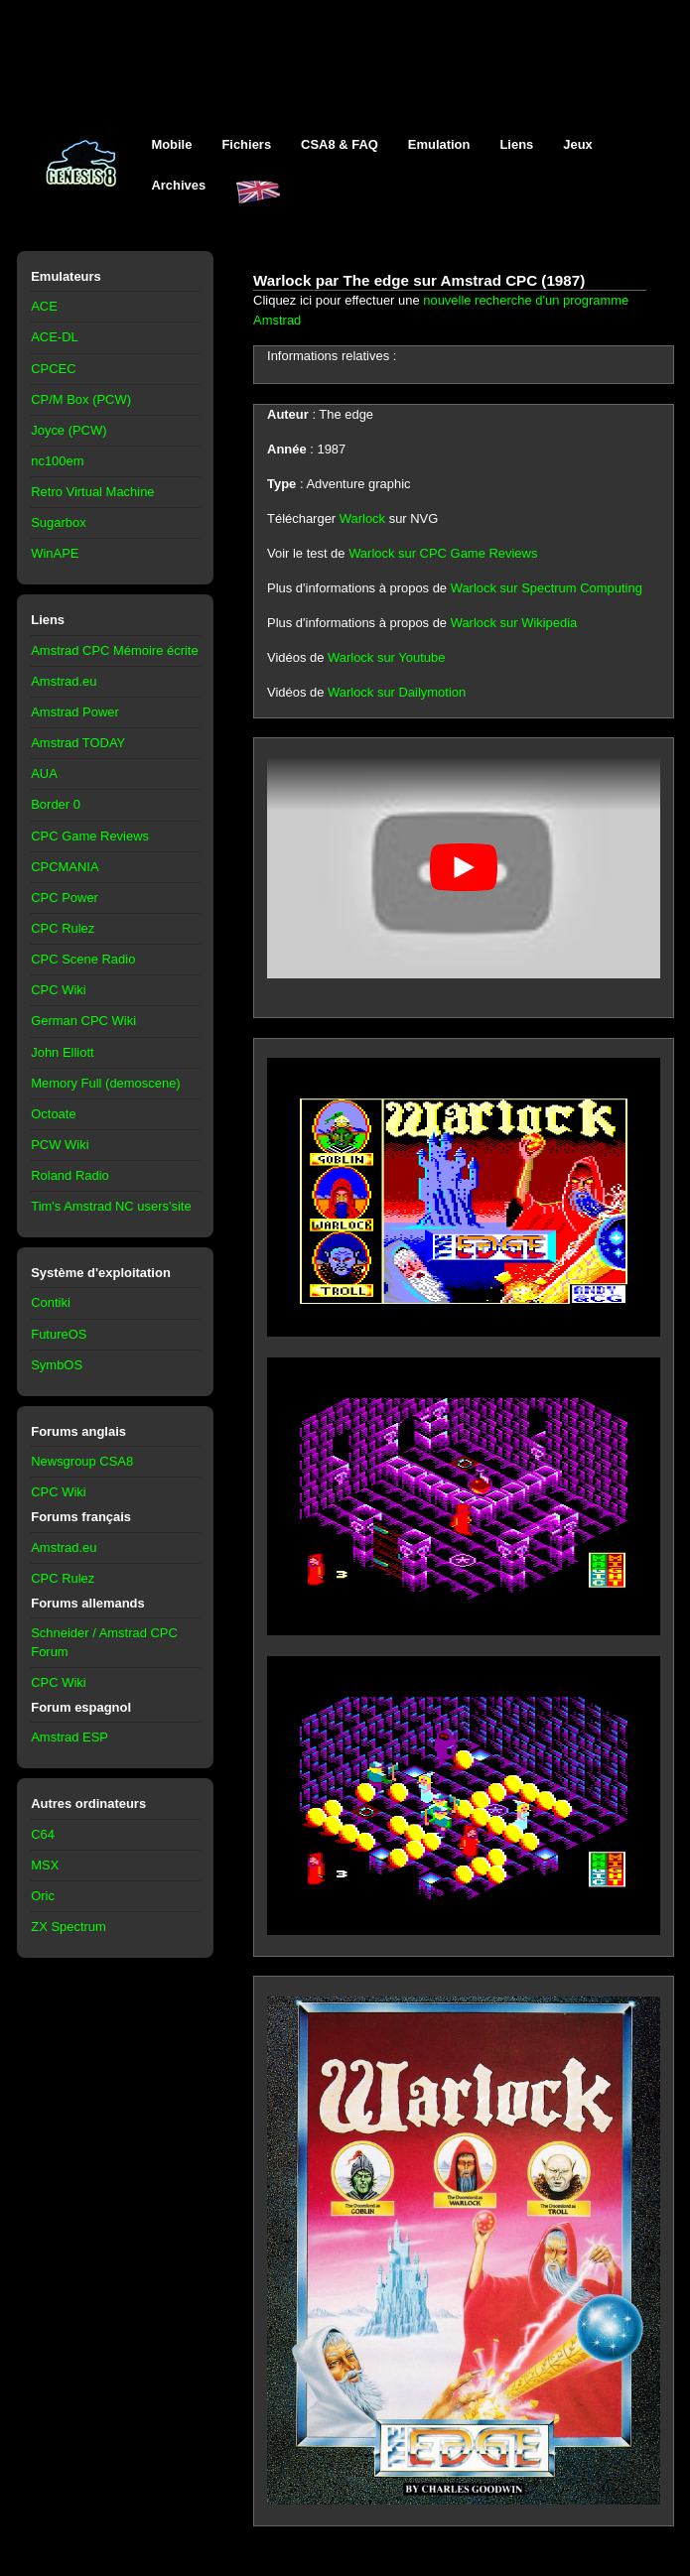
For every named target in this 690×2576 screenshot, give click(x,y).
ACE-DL (54, 336)
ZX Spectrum (68, 1926)
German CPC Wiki (83, 1020)
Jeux (578, 144)
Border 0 (55, 804)
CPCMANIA (64, 866)
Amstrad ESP (69, 1737)
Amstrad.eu (63, 681)
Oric (43, 1895)
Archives (178, 185)
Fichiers (246, 144)
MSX (45, 1865)
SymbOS (56, 1364)
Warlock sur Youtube (386, 657)
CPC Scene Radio (83, 959)
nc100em (57, 460)
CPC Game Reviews (90, 836)
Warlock (362, 518)
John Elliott (62, 1052)
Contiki (50, 1302)
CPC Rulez (62, 928)
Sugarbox (58, 522)
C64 (43, 1834)
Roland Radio (70, 1175)
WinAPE (54, 553)
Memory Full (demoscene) (105, 1083)
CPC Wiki (58, 989)
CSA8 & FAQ (339, 144)
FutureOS (58, 1334)
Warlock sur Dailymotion (397, 692)
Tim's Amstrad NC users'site (111, 1206)
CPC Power (64, 897)
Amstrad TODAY (78, 742)
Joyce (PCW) (68, 430)
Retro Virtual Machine (92, 491)
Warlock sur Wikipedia (514, 622)
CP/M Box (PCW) (81, 399)
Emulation (439, 144)
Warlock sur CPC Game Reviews (442, 553)
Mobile (171, 144)
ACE (44, 306)
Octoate (53, 1113)
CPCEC (53, 368)
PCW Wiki (59, 1144)
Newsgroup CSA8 (82, 1461)
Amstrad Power (75, 712)
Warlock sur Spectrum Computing (546, 587)
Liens (516, 144)
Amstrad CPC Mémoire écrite (114, 650)
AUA (44, 773)
